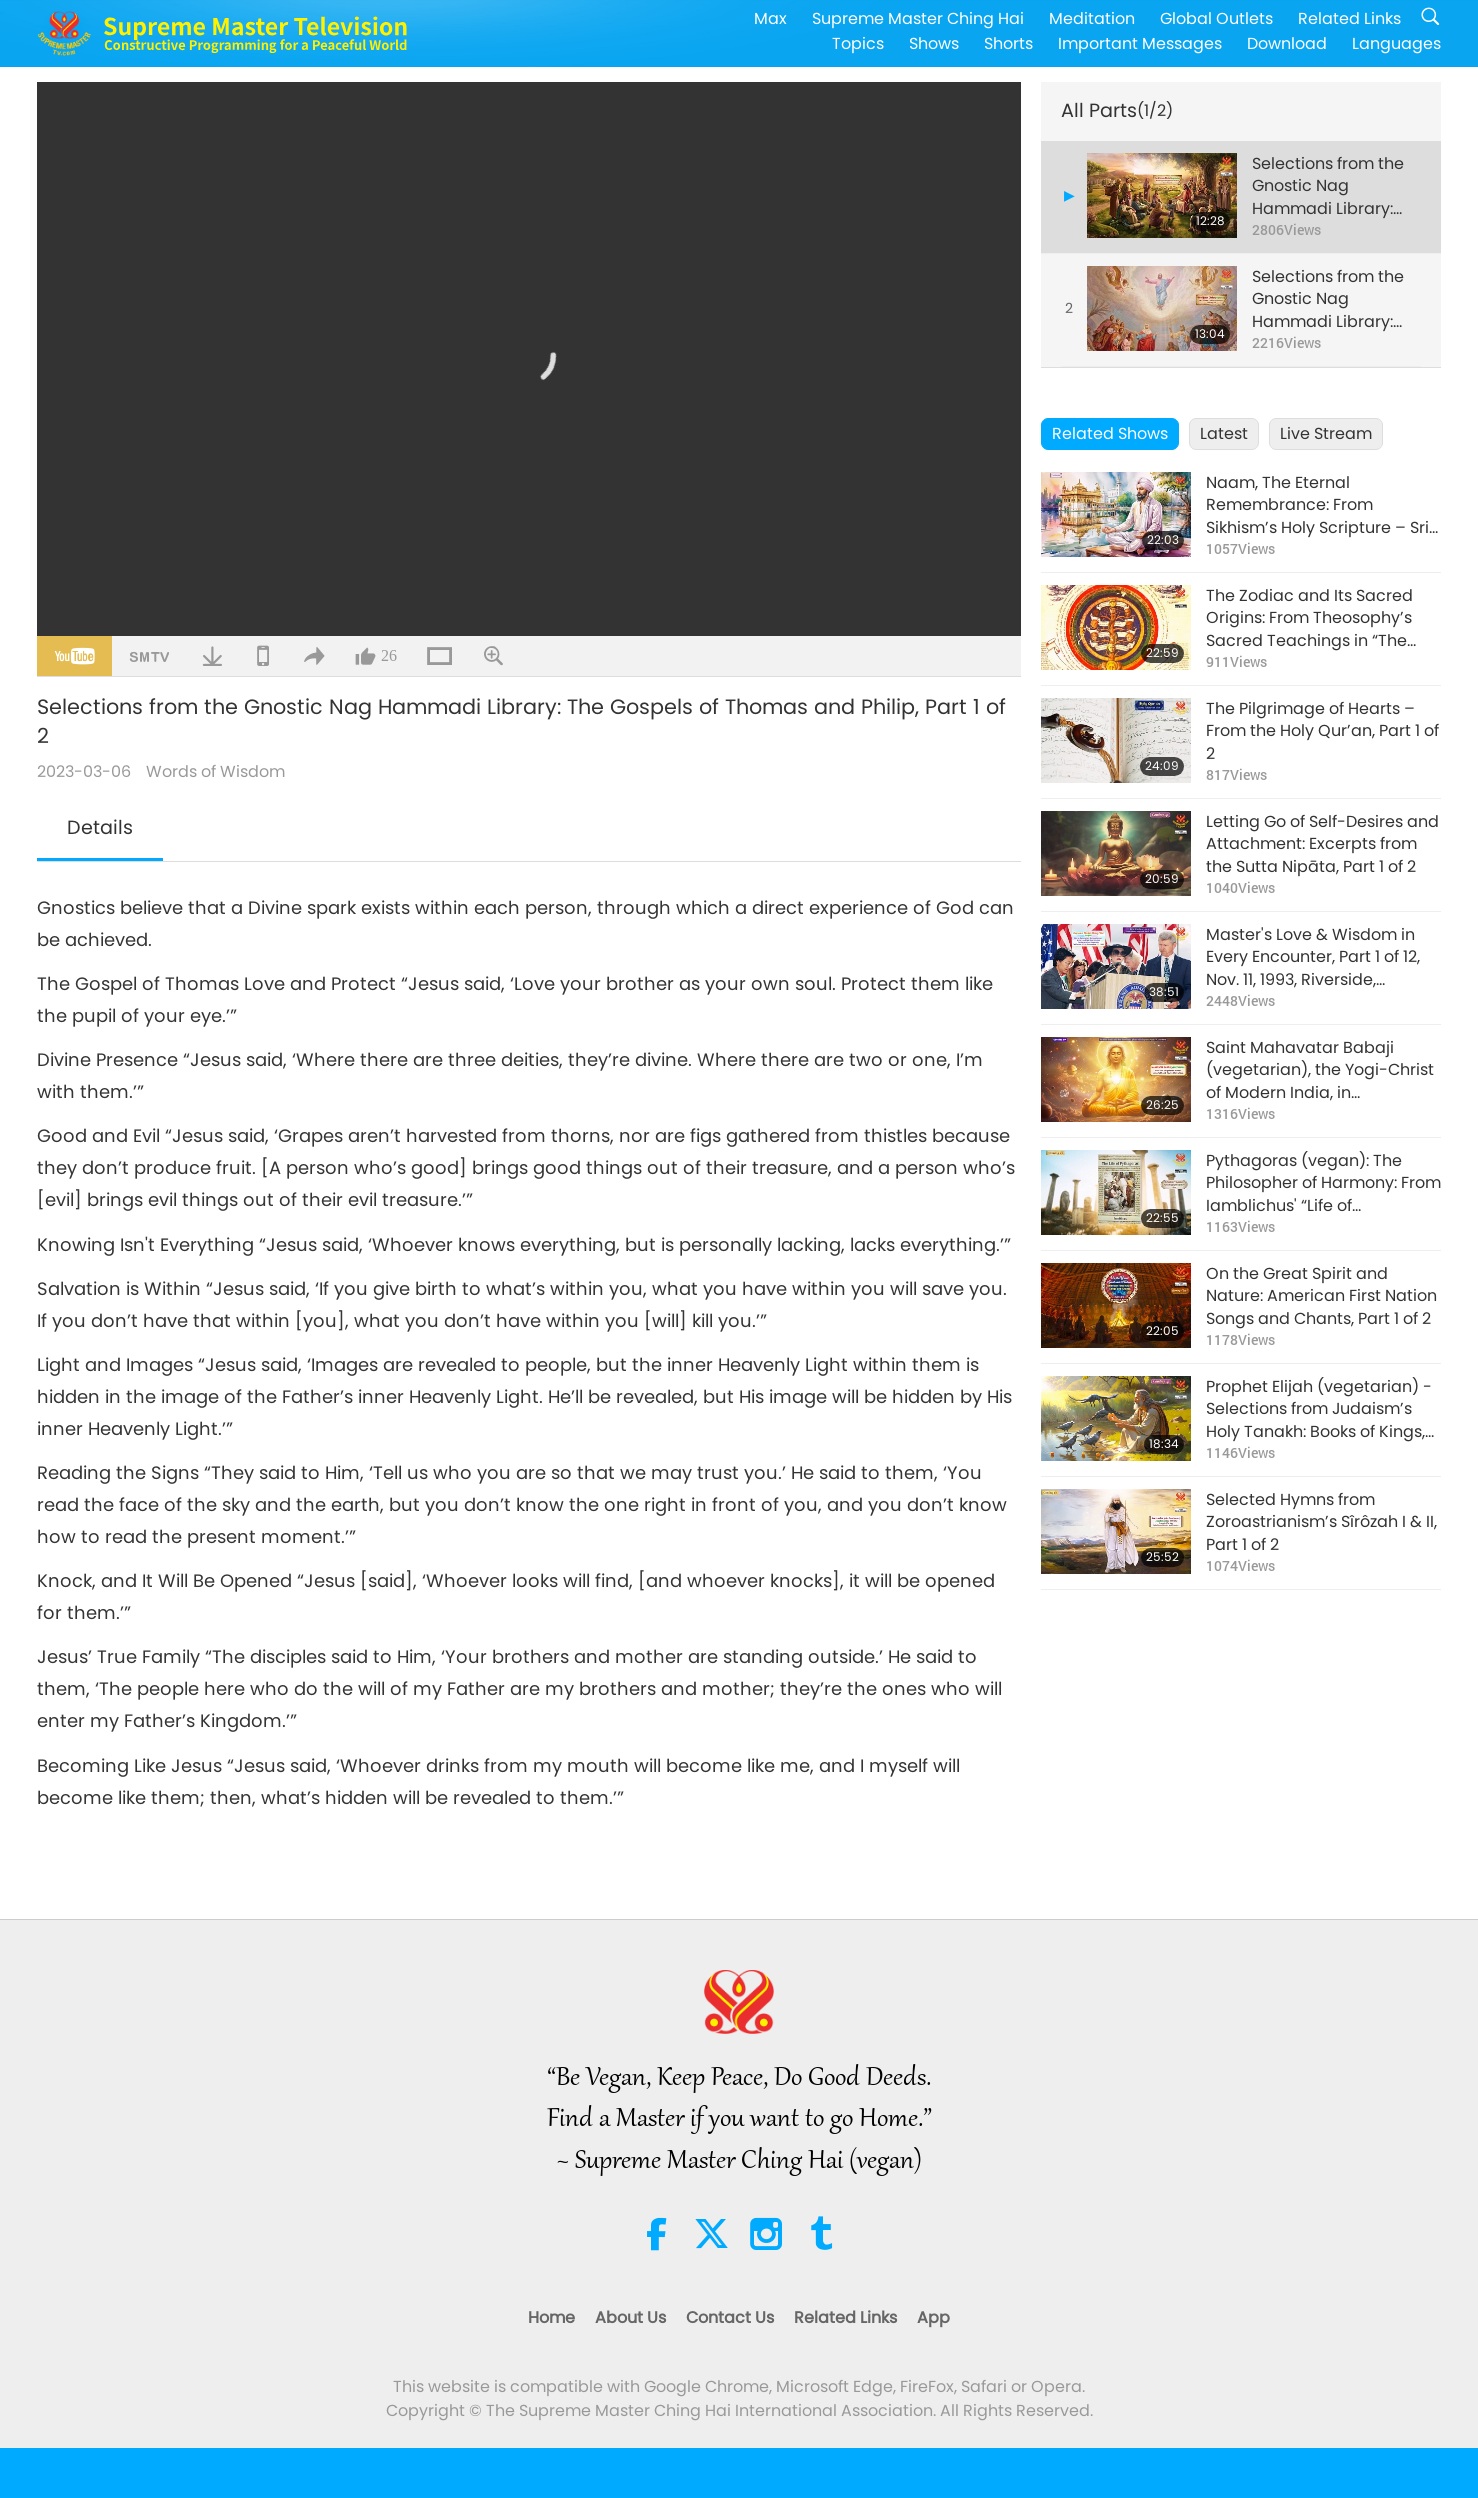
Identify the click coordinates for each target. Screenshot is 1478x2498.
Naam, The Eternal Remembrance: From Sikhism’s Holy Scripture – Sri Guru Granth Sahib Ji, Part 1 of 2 (1320, 505)
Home (551, 2317)
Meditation (1092, 18)
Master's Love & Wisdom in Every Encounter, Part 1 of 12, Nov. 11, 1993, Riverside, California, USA (1313, 957)
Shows (934, 43)
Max (770, 18)
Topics (858, 43)
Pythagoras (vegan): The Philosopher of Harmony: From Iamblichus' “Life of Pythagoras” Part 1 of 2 (1323, 1183)
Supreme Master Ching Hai (918, 18)
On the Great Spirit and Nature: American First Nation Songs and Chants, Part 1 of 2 (1321, 1296)
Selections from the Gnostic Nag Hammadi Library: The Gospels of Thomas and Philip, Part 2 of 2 (1328, 299)
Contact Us (730, 2317)
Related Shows (1110, 433)
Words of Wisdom (215, 771)
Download (1287, 43)
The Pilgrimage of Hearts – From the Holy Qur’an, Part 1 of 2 (1322, 731)
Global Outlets (1216, 18)
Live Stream (1326, 433)
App (933, 2317)
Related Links (1349, 18)
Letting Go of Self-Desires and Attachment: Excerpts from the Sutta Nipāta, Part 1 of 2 (1322, 844)
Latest (1224, 433)
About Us (630, 2317)
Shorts (1008, 43)
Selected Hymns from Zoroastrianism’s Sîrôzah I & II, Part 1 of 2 (1321, 1522)
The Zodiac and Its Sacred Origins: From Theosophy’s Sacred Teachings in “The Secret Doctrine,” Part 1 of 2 (1310, 618)
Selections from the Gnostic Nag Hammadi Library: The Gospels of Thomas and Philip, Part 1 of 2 (1328, 186)
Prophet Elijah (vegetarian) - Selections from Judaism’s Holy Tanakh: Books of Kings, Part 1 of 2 (1319, 1409)
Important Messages (1140, 43)
